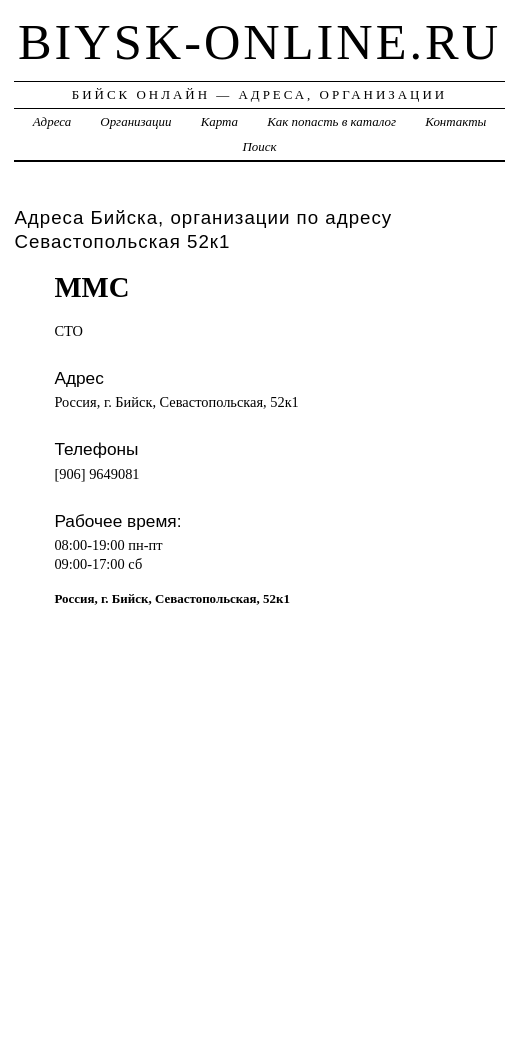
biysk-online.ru (259, 42)
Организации (135, 121)
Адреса (52, 121)
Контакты (455, 121)
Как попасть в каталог (331, 121)
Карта (219, 121)
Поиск (259, 146)
